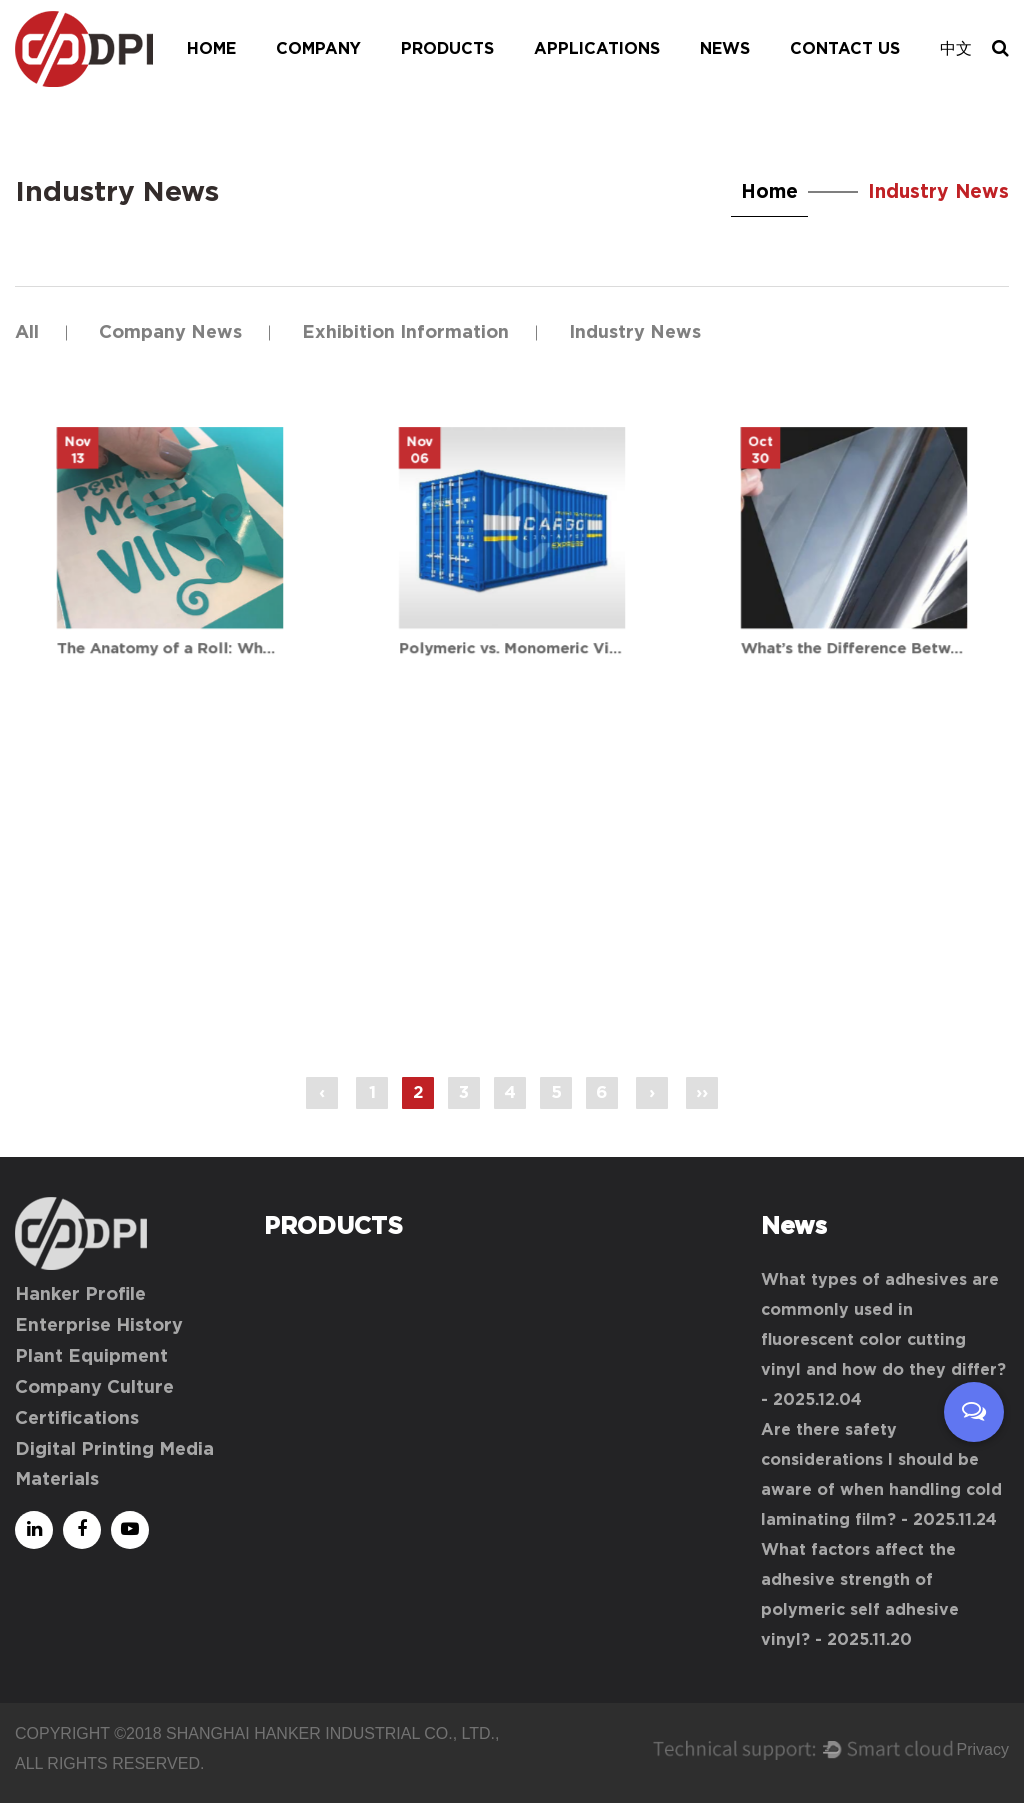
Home (211, 49)
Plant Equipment (91, 1357)
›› (702, 1092)
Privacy (983, 1749)
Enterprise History (99, 1326)
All (27, 333)
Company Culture (94, 1388)
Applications (597, 49)
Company (318, 49)
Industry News (635, 333)
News (725, 49)
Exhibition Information (405, 333)
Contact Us (845, 49)
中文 (956, 49)
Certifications (77, 1419)
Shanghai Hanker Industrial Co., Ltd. (330, 1733)
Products (447, 49)
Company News (170, 333)
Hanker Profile (80, 1295)
